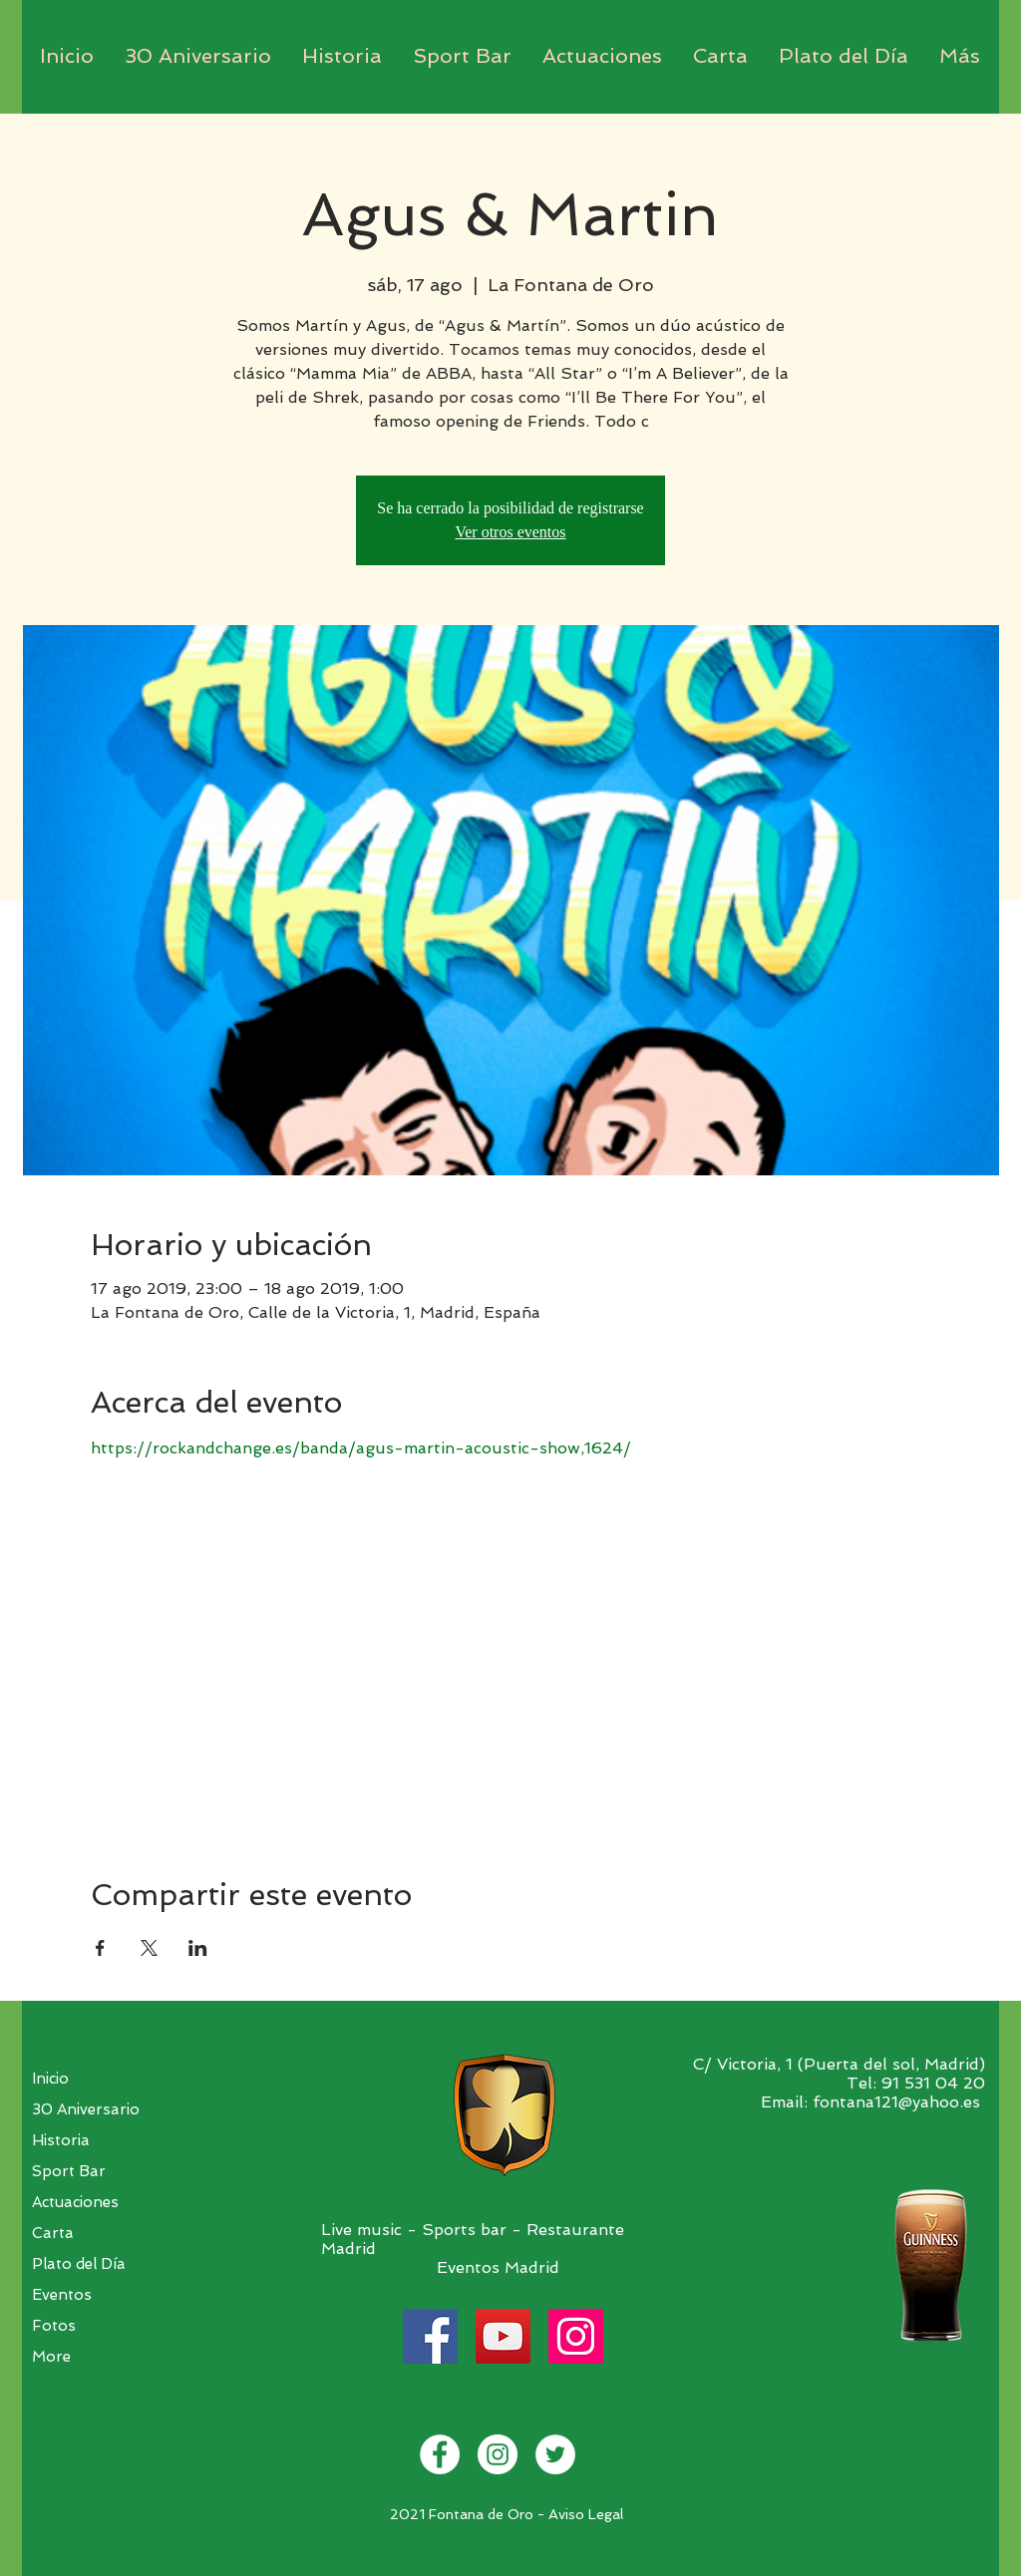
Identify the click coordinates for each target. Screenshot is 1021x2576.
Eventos (62, 2295)
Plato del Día (79, 2264)
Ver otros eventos (510, 531)
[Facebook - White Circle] (440, 2454)
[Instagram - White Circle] (497, 2454)
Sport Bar (69, 2171)
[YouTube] (503, 2336)
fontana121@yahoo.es (896, 2102)
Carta (53, 2233)
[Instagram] (575, 2336)
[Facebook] (430, 2336)
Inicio (50, 2079)
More (51, 2357)
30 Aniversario (86, 2109)
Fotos (54, 2326)
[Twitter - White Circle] (555, 2454)
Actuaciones (75, 2202)
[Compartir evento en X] (149, 1948)
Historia (61, 2140)
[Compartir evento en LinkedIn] (197, 1948)
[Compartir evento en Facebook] (100, 1948)
